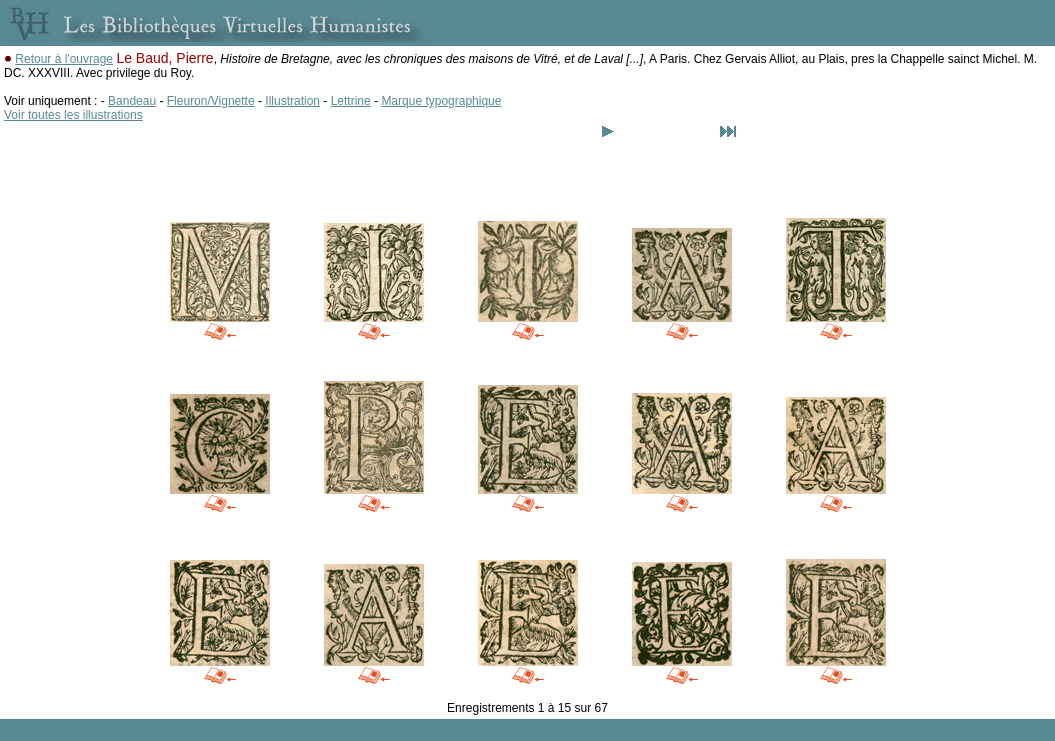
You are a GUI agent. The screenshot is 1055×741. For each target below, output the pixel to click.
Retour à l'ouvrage (64, 59)
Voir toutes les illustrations (73, 115)
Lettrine (351, 101)
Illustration (292, 101)
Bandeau (132, 101)
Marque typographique (441, 101)
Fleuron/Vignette (211, 101)
